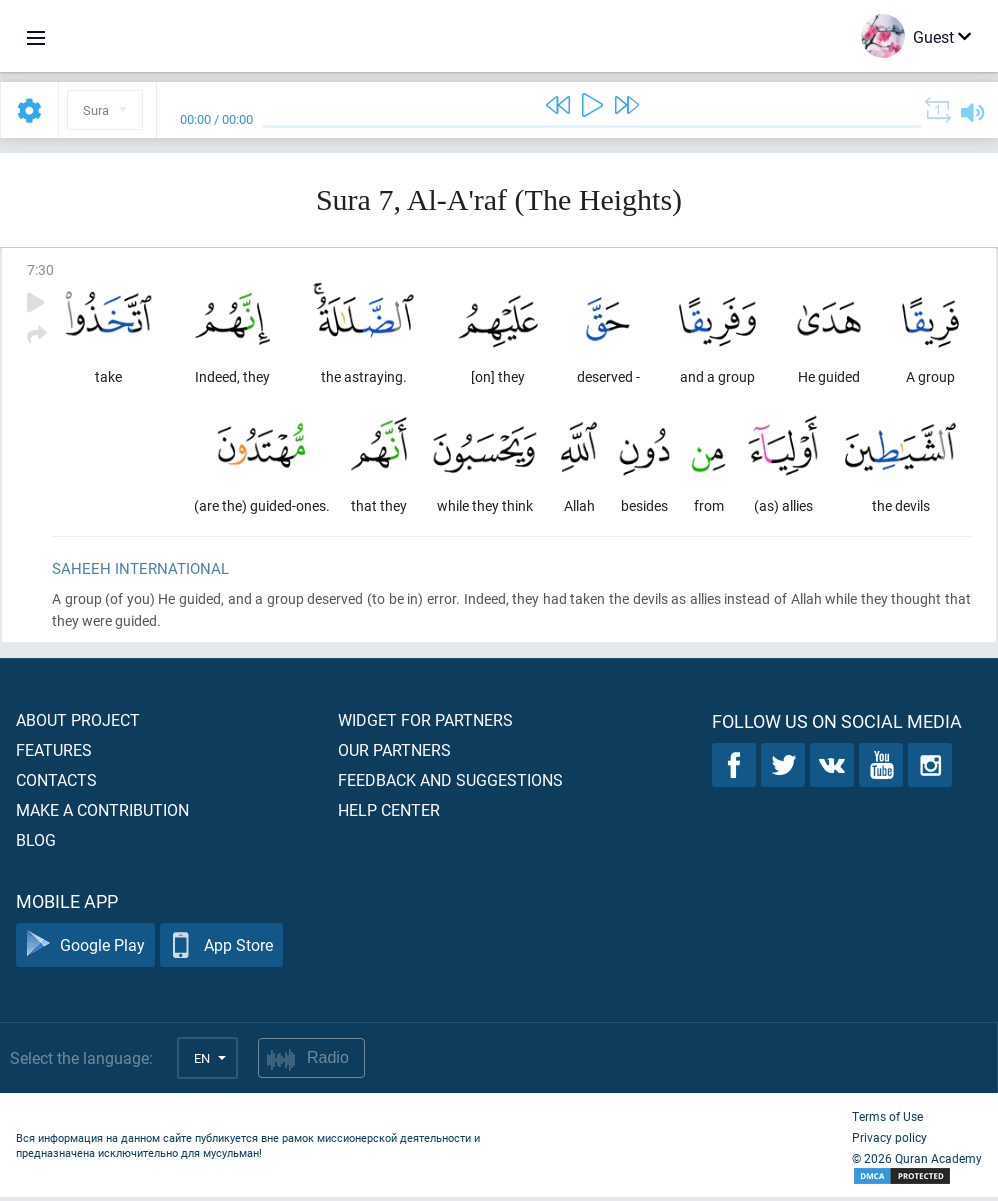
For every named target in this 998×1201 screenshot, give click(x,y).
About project (78, 723)
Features (54, 753)
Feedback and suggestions (450, 783)
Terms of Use (887, 1120)
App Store (221, 949)
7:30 (40, 269)
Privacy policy (889, 1141)
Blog (36, 843)
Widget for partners (425, 723)
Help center (389, 813)
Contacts (56, 783)
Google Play (85, 949)
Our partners (394, 753)
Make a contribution (102, 813)
